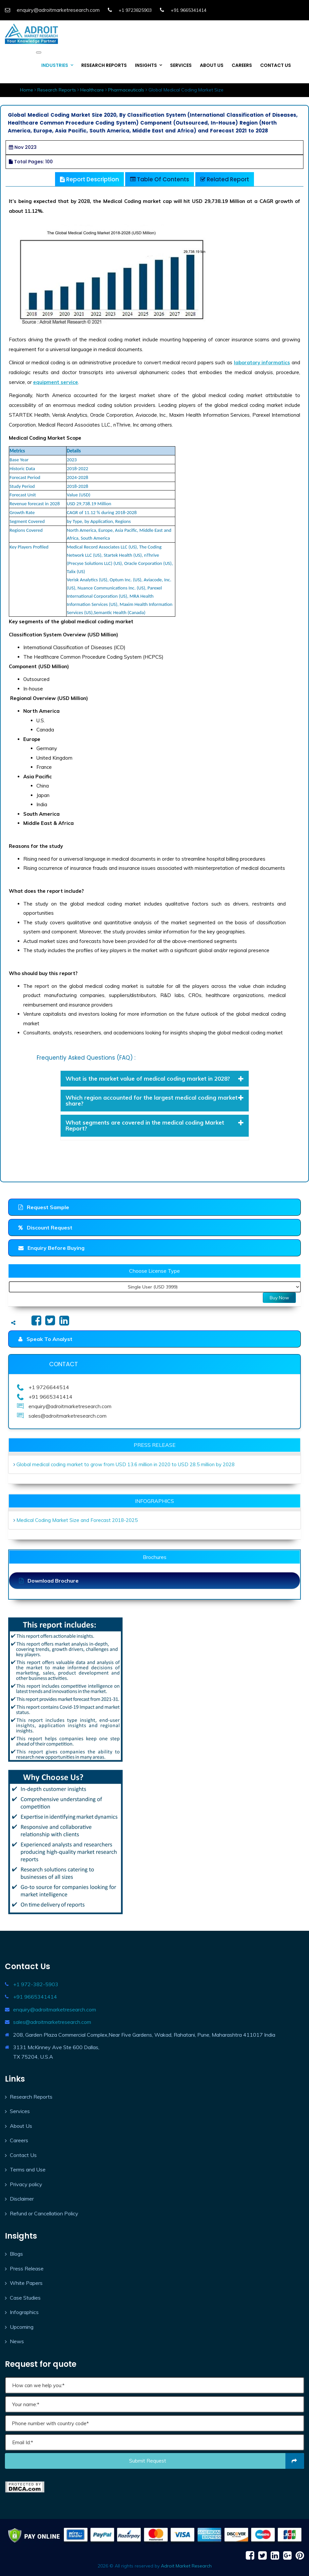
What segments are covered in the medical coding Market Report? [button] (155, 1125)
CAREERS (242, 65)
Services (20, 2111)
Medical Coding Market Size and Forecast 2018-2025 (77, 1520)
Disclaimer (22, 2198)
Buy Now (279, 1298)
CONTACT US (275, 65)
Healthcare (92, 90)
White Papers (26, 2283)
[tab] (155, 1079)
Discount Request (45, 1227)
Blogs (16, 2253)
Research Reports (56, 90)
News (17, 2341)
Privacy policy (26, 2184)
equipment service (55, 382)
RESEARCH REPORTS (104, 65)
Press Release (27, 2268)
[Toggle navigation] (38, 52)
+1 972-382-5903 (35, 1984)
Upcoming (21, 2327)
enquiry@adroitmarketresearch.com (54, 2009)
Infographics (24, 2312)
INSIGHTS (146, 65)
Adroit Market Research (186, 2566)
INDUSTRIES (54, 65)
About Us (21, 2126)
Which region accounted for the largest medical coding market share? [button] (155, 1100)
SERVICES (181, 65)
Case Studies (25, 2297)
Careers (19, 2140)
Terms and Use (28, 2169)
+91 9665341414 (35, 1996)
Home (26, 90)
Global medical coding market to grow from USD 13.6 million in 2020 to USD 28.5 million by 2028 (125, 1464)
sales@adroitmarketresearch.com (52, 2022)
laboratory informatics (262, 362)
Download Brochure (49, 1581)
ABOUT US (211, 65)
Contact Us (23, 2155)
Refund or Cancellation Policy (44, 2213)
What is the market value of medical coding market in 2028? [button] (155, 1078)
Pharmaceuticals (126, 90)
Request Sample (43, 1207)
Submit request (216, 2461)
